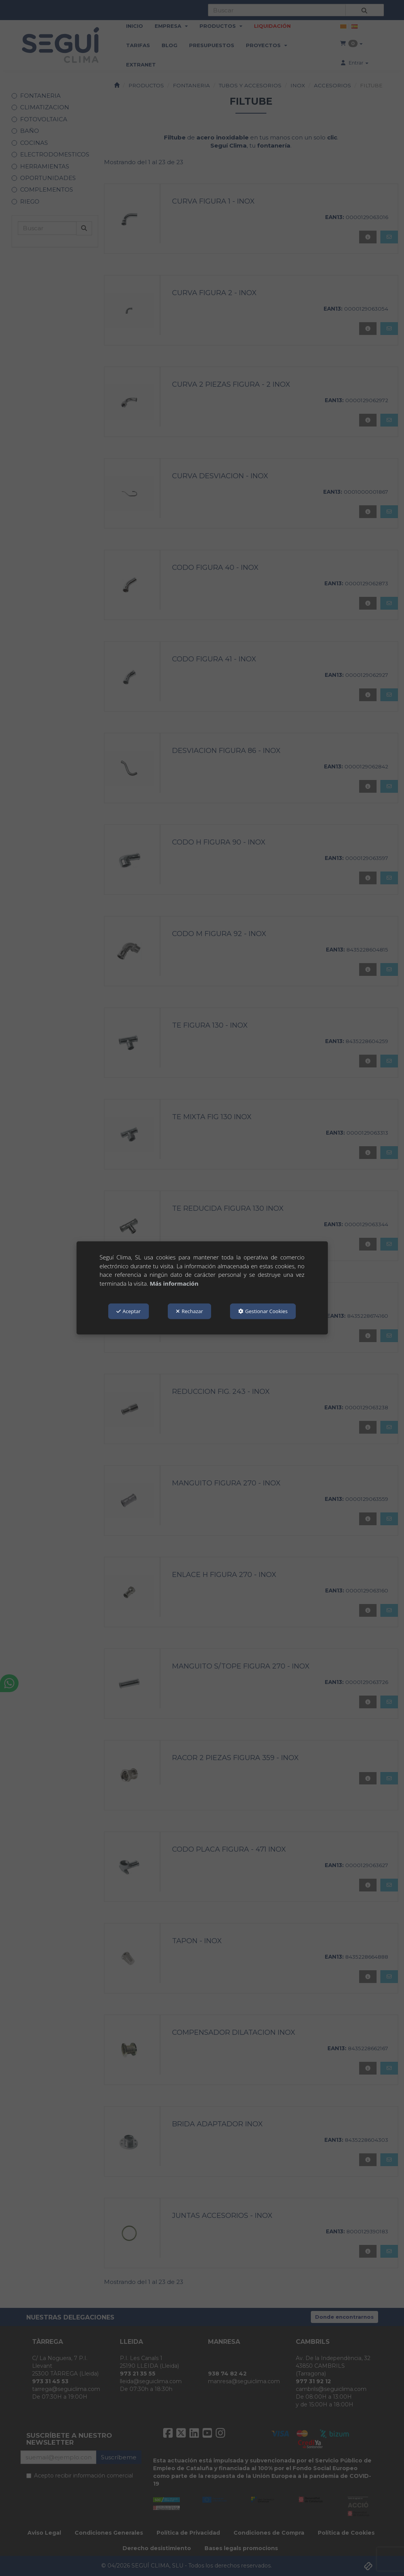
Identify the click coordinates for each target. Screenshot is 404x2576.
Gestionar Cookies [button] (263, 1311)
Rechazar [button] (189, 1311)
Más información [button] (174, 1283)
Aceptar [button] (128, 1311)
